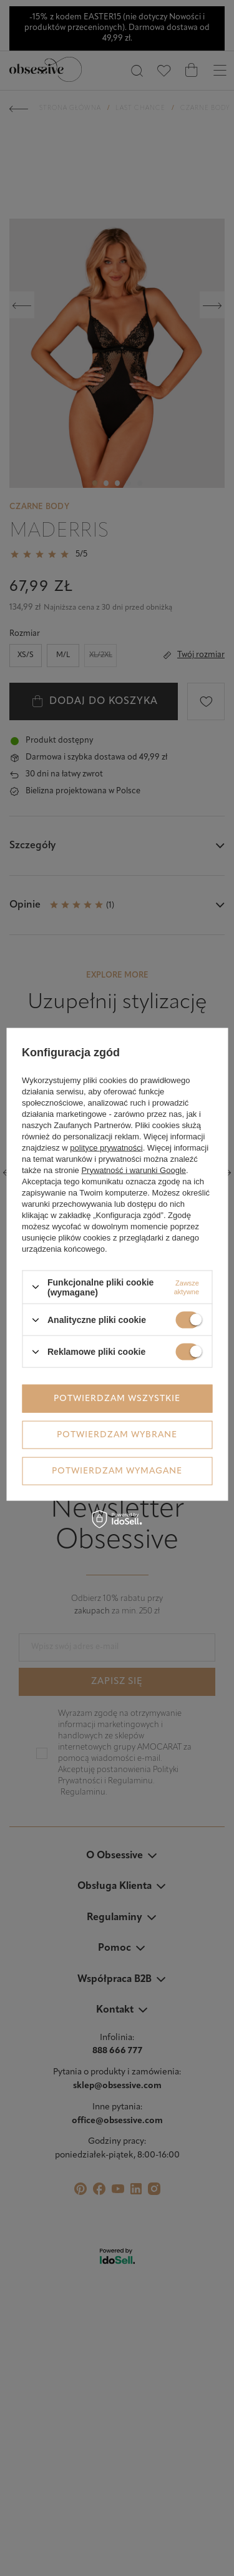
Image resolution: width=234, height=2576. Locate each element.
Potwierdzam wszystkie (117, 1398)
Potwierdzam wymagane (117, 1470)
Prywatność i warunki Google (133, 1169)
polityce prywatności (106, 1147)
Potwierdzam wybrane (117, 1434)
